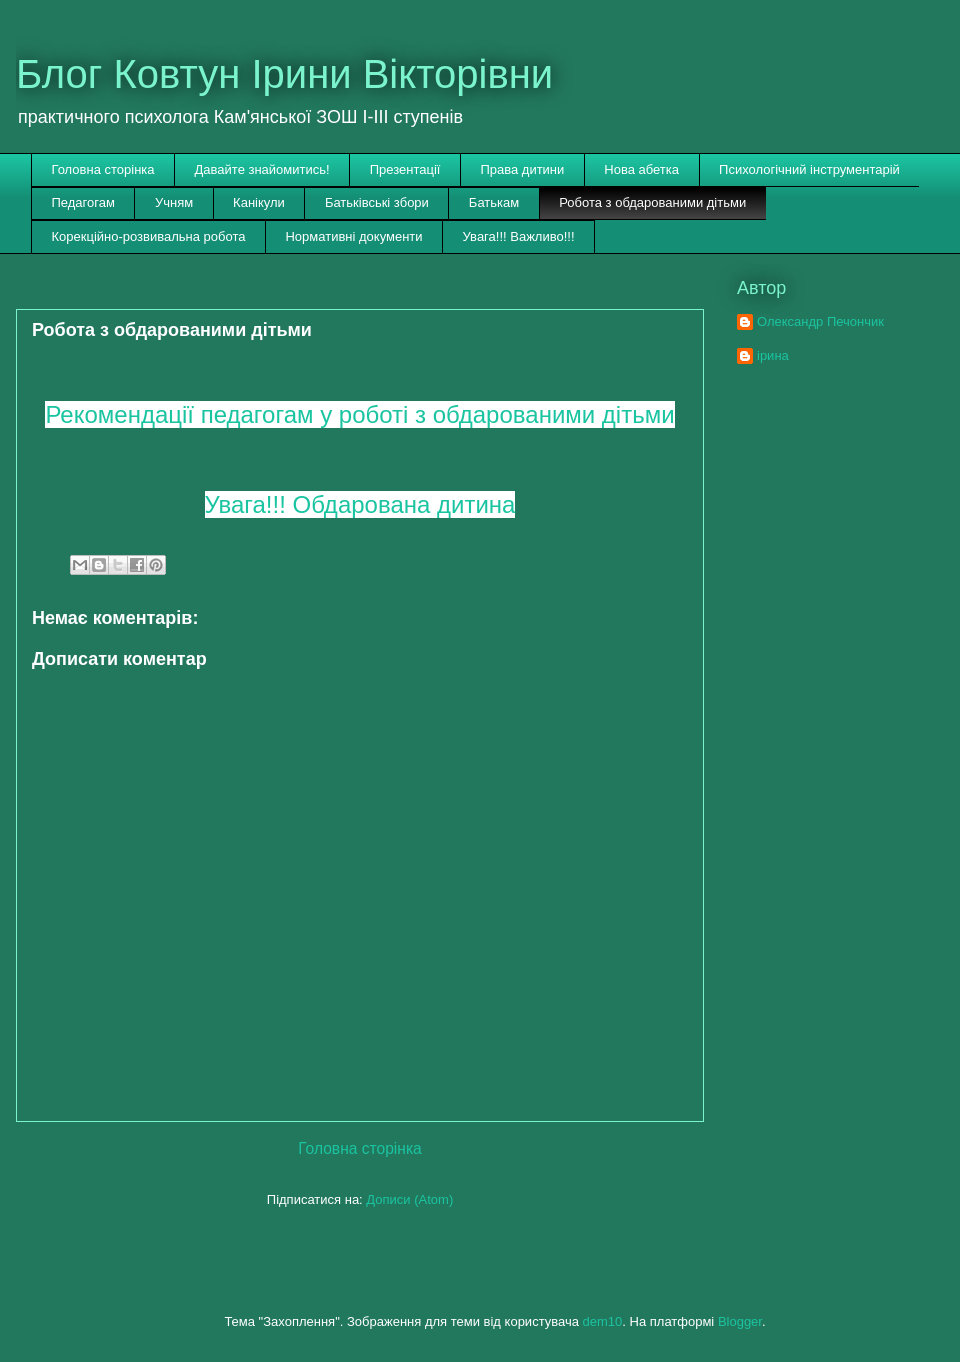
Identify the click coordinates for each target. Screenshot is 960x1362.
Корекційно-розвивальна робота (149, 236)
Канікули (259, 202)
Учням (174, 202)
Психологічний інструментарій (809, 169)
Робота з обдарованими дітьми (652, 202)
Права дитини (522, 169)
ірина (773, 355)
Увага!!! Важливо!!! (519, 236)
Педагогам (83, 202)
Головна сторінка (103, 169)
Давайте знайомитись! (262, 169)
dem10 (603, 1321)
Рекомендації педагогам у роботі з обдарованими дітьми (359, 414)
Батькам (494, 202)
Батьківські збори (377, 202)
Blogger (740, 1321)
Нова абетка (641, 169)
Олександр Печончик (820, 321)
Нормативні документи (353, 236)
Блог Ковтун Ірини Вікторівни (284, 74)
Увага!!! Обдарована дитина (360, 504)
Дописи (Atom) (409, 1199)
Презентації (405, 169)
